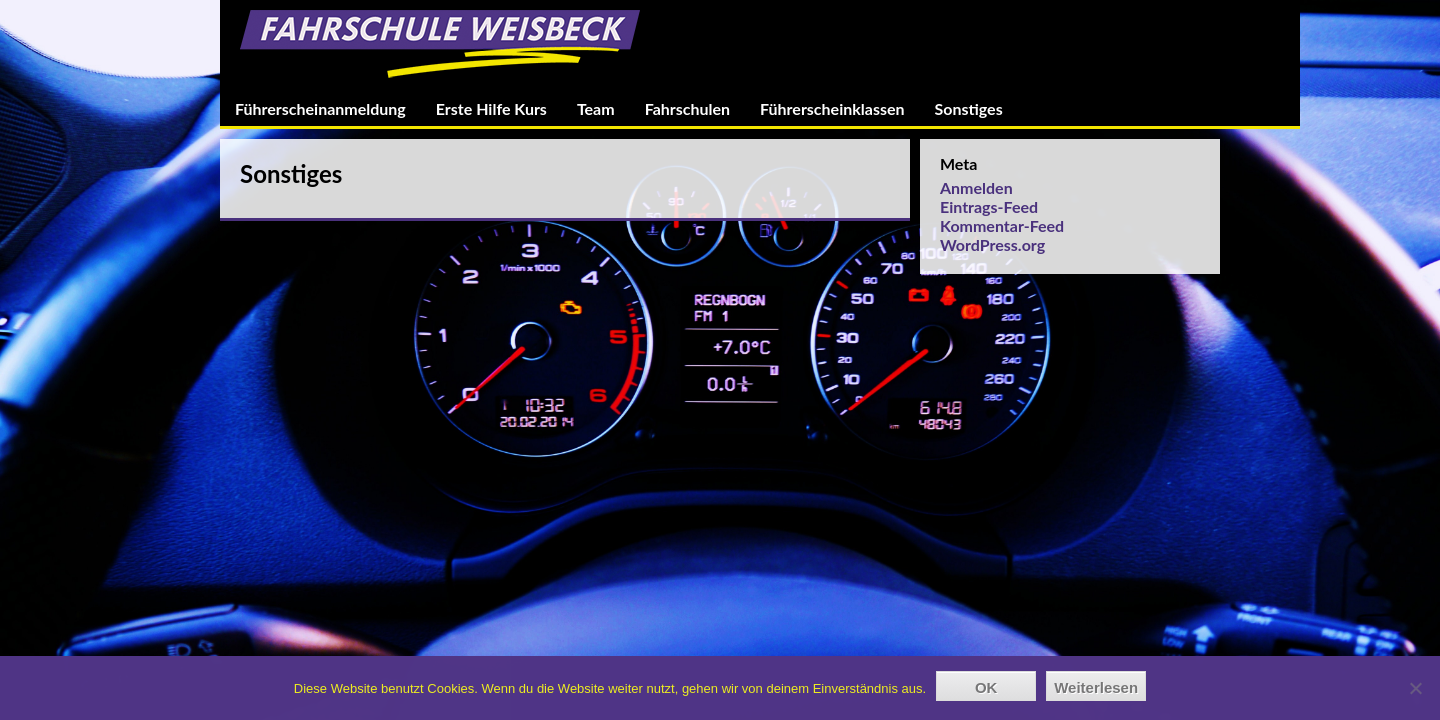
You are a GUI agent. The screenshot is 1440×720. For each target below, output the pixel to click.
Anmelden (976, 187)
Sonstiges (969, 108)
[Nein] (1415, 688)
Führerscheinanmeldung (320, 108)
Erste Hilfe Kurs (491, 108)
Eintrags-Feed (989, 206)
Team (596, 108)
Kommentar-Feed (1002, 225)
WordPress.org (992, 244)
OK (986, 687)
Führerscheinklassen (832, 108)
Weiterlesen (1096, 687)
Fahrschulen (687, 108)
